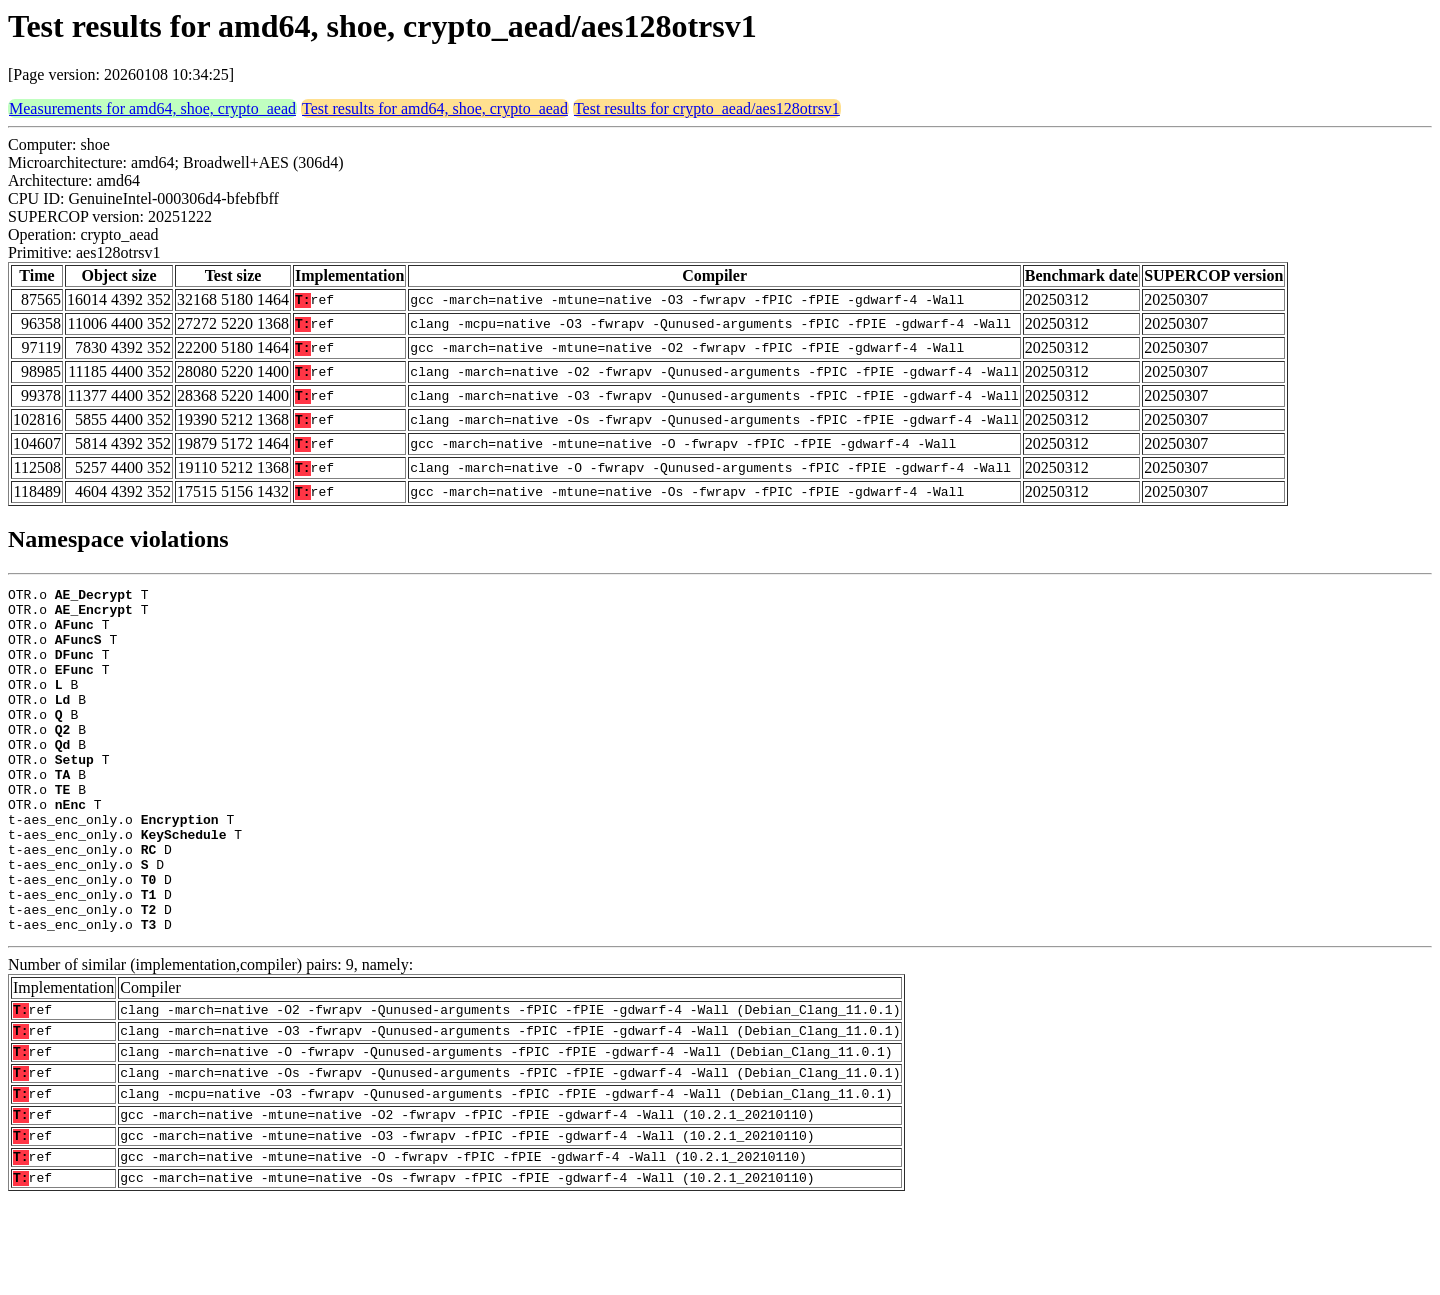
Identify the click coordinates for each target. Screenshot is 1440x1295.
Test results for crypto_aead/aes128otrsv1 (707, 108)
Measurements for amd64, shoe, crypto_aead (152, 108)
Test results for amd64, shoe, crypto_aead (435, 108)
